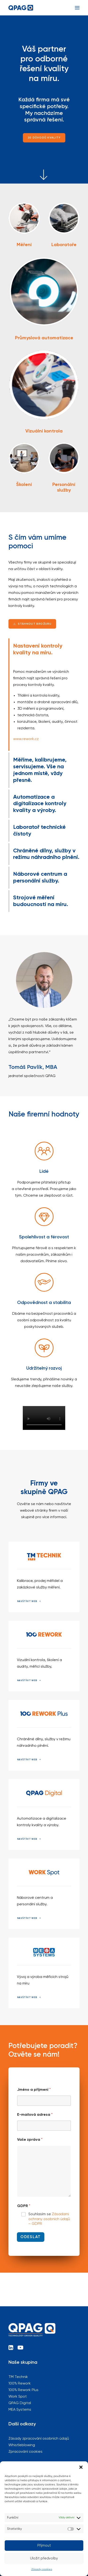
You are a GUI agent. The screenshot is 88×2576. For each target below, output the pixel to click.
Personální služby (63, 487)
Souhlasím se (49, 2219)
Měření (24, 245)
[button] (81, 2467)
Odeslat (30, 2237)
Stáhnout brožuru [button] (32, 623)
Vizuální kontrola (44, 431)
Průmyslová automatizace (44, 338)
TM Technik (18, 2377)
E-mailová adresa (35, 2115)
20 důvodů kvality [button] (43, 137)
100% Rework (19, 2383)
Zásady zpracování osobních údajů (38, 2439)
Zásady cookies (41, 2569)
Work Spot (17, 2397)
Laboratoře (64, 245)
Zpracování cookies (25, 2452)
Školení (24, 484)
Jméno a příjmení (34, 2090)
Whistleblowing (21, 2445)
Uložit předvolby (44, 2558)
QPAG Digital (19, 2403)
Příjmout (44, 2545)
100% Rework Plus (23, 2390)
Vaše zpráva (29, 2140)
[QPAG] (20, 7)
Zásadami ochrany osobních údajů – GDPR (49, 2219)
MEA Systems (19, 2410)
